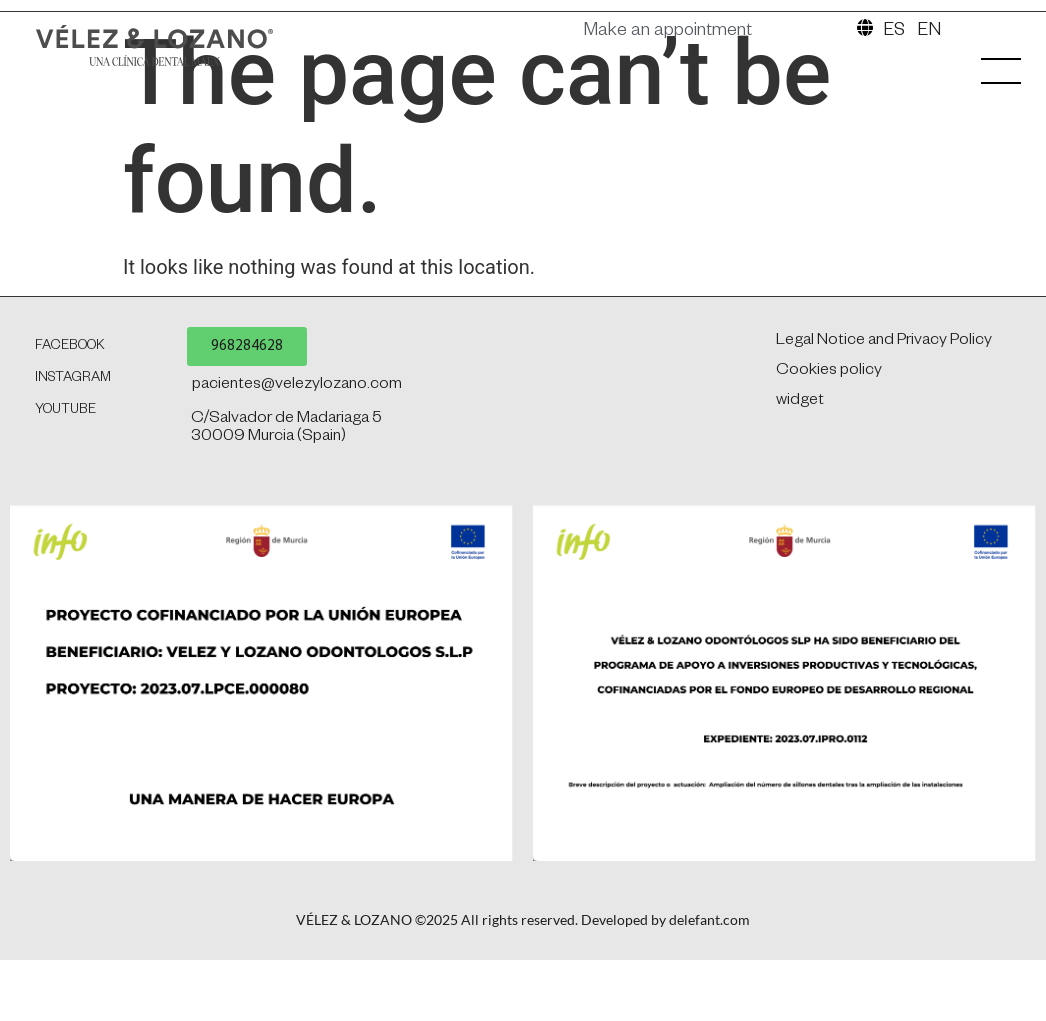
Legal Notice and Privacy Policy (884, 432)
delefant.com (709, 1010)
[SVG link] (189, 51)
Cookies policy (829, 462)
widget (800, 492)
